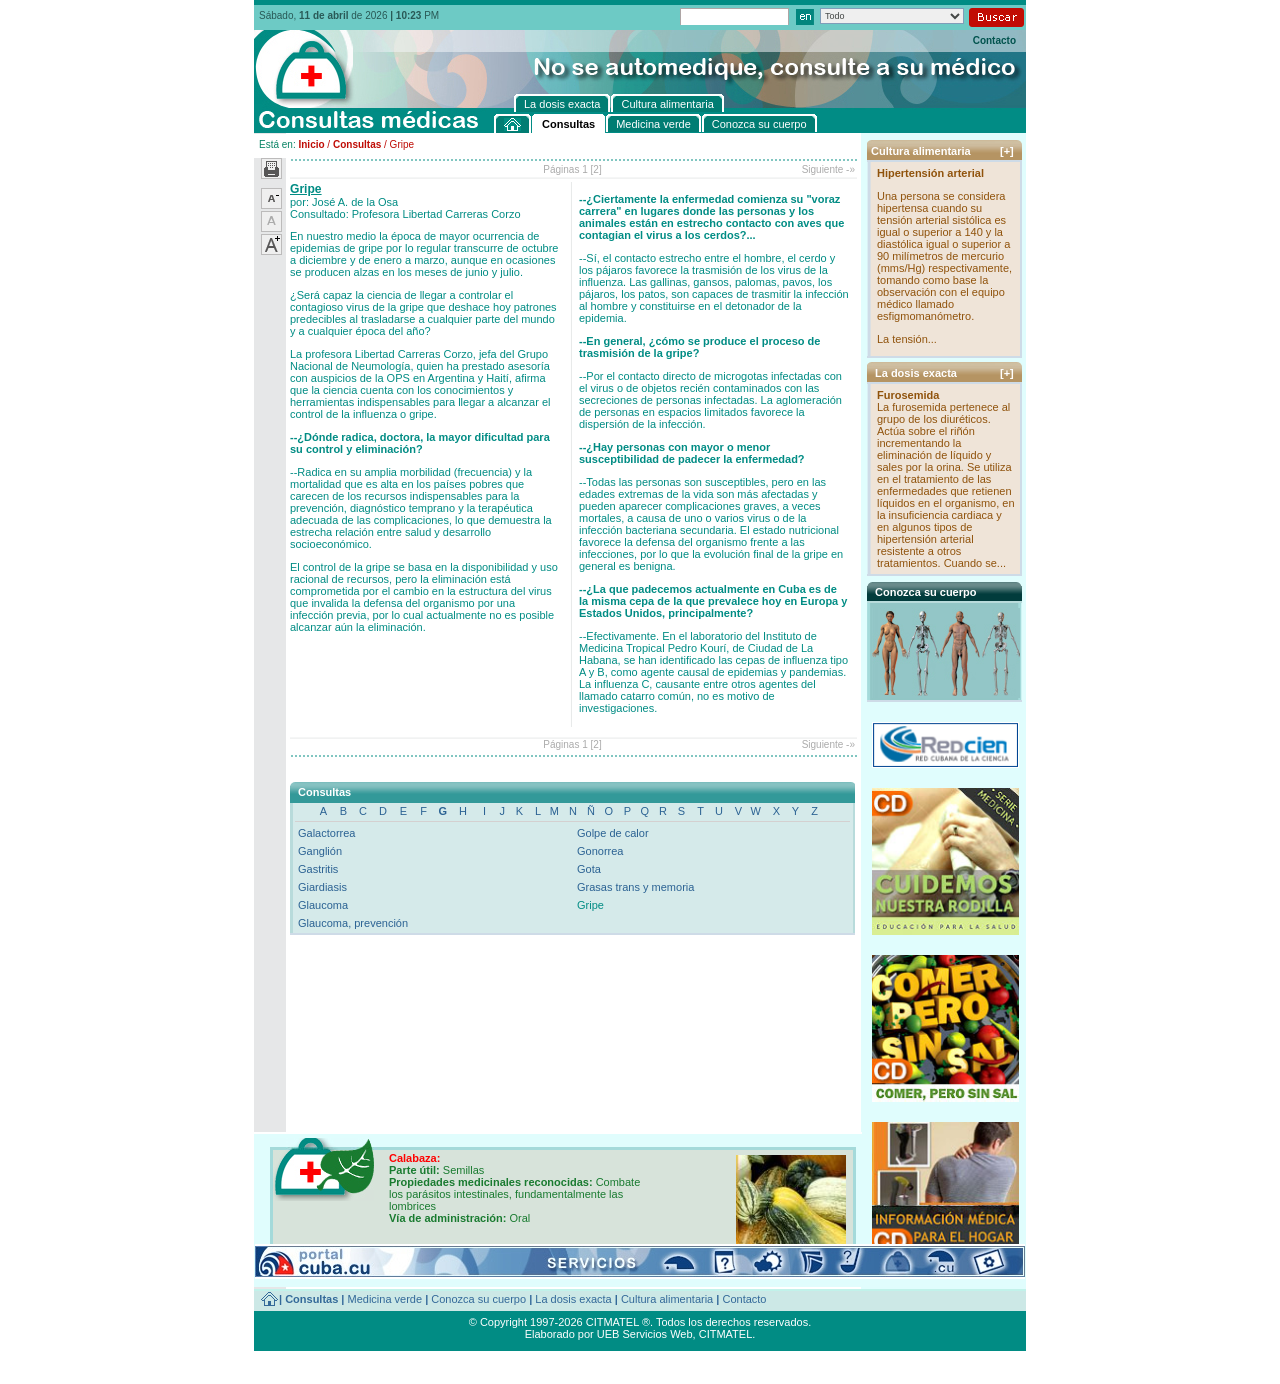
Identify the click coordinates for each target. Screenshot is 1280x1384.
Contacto (994, 40)
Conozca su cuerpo (478, 1299)
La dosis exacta (573, 1299)
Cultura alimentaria (667, 1299)
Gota (589, 869)
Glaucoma (323, 905)
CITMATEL (726, 1334)
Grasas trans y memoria (635, 887)
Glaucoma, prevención (353, 923)
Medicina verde (385, 1299)
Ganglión (320, 851)
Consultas (357, 144)
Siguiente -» (828, 169)
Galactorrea (326, 833)
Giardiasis (322, 887)
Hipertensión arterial (930, 173)
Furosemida (908, 395)
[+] (1007, 151)
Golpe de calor (613, 833)
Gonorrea (600, 851)
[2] (596, 169)
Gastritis (318, 869)
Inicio (311, 144)
